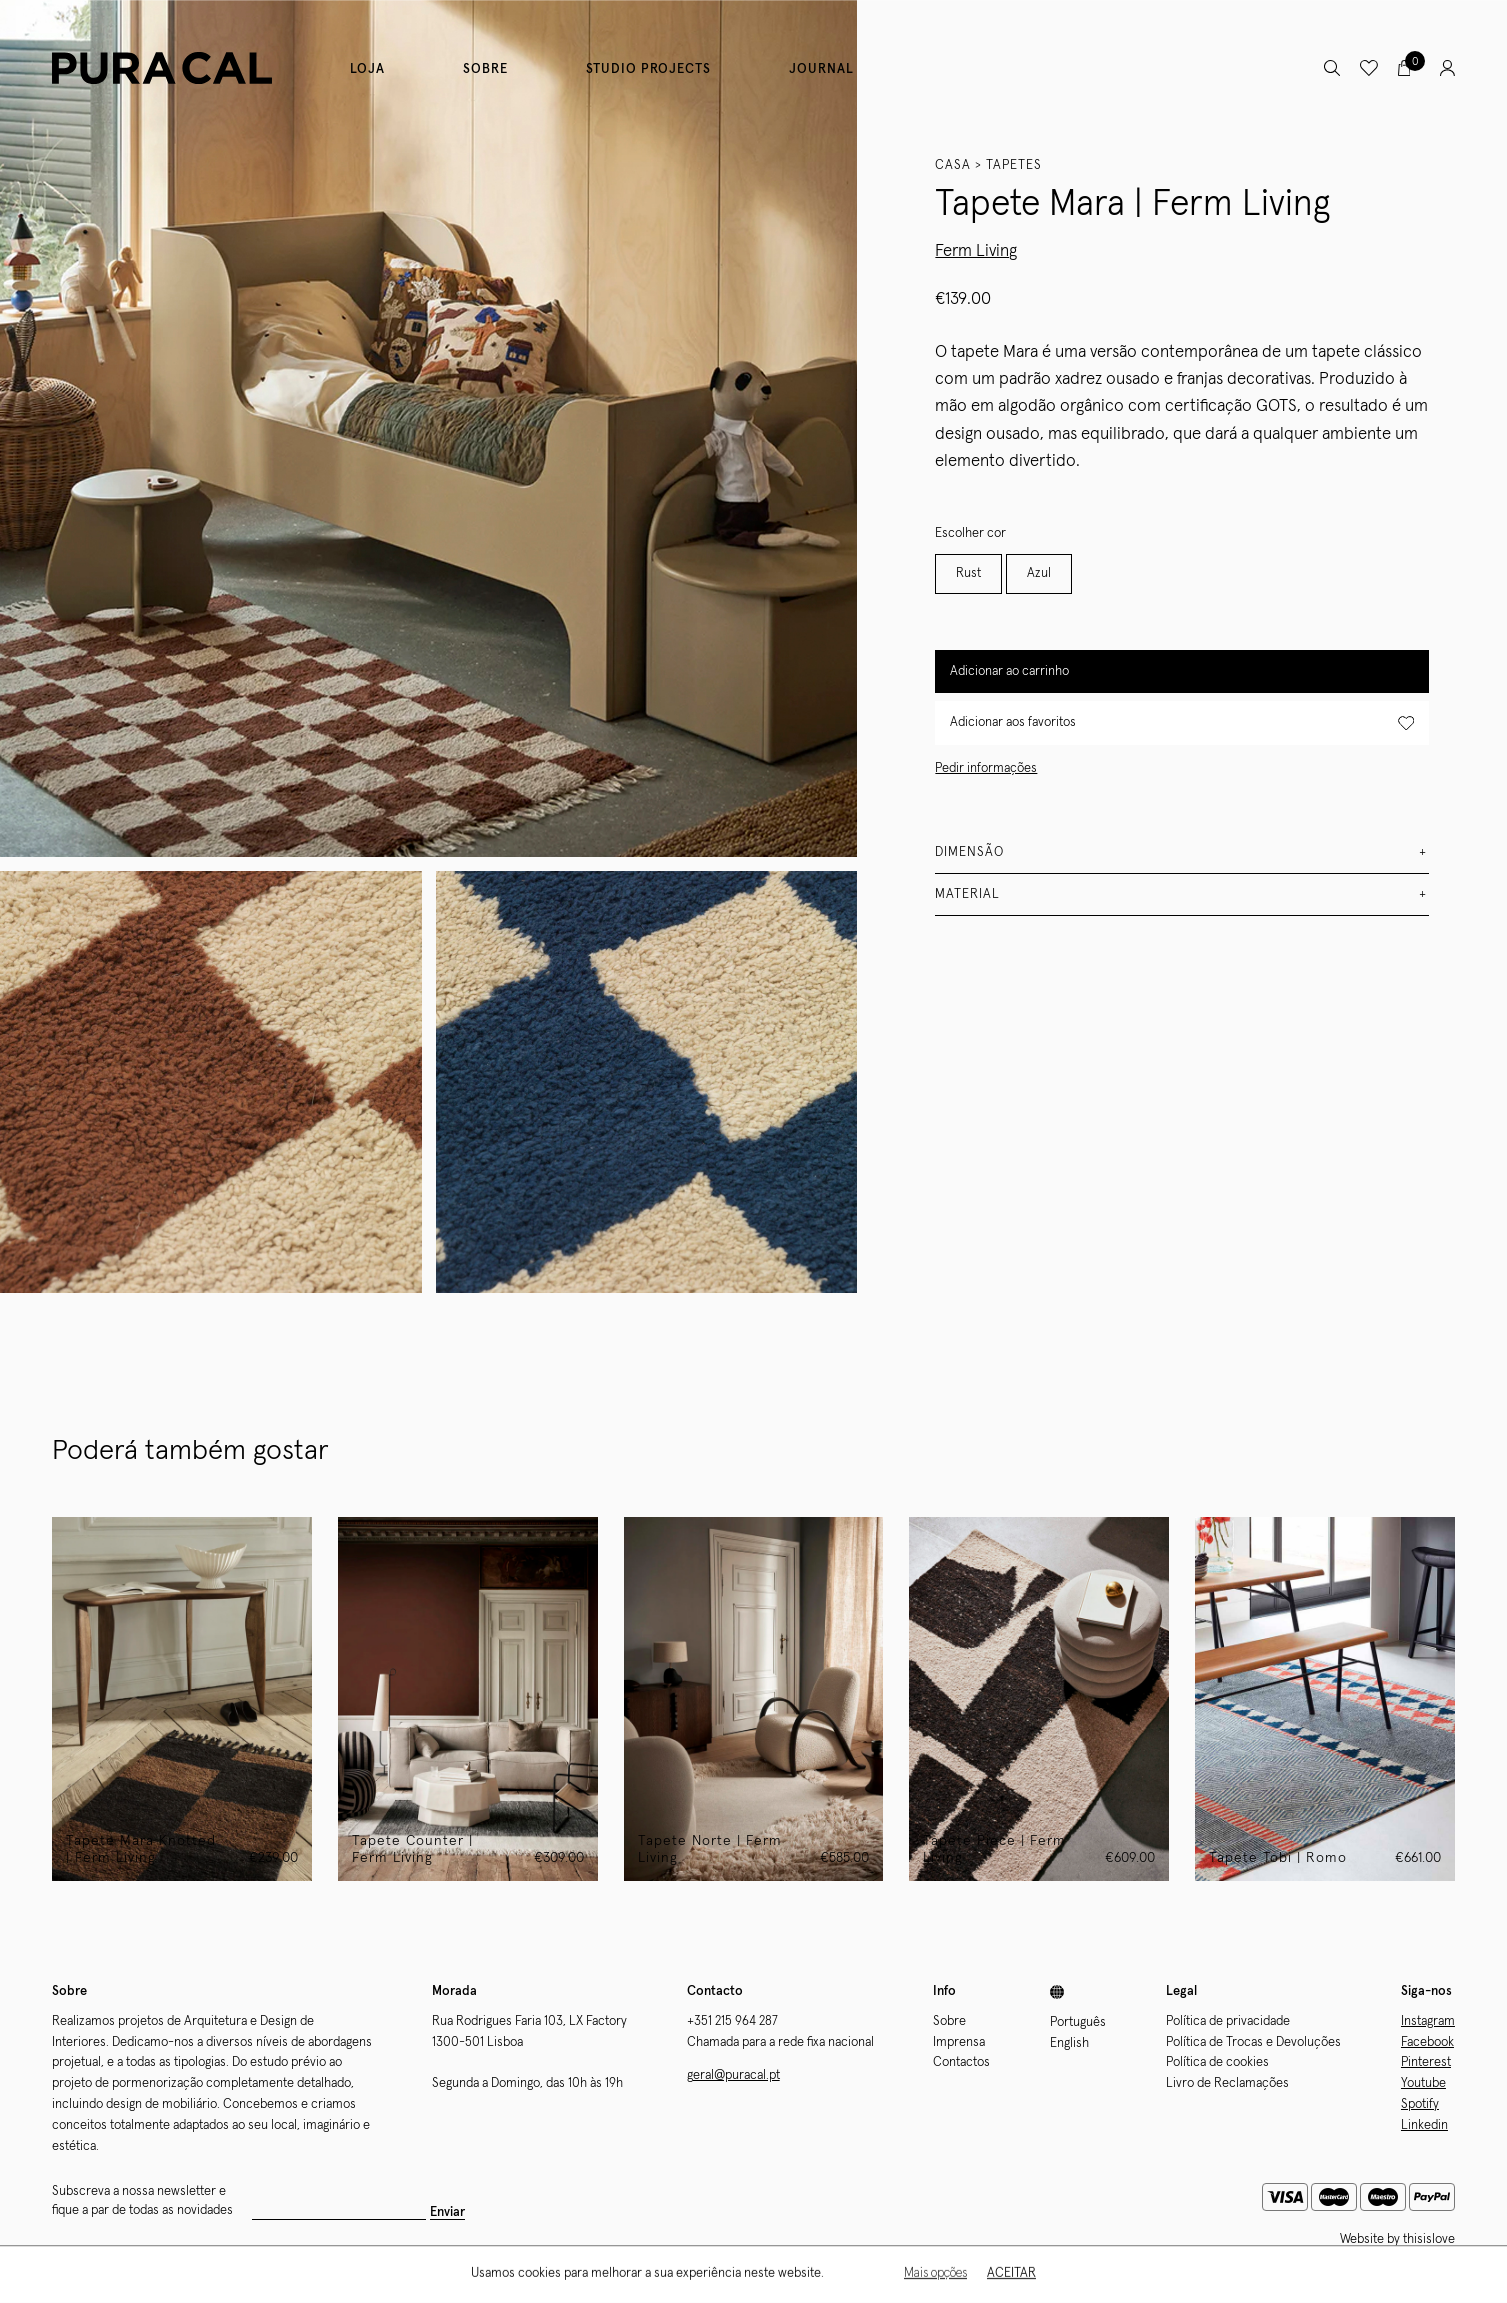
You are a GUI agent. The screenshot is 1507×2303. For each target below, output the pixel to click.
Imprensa (959, 2042)
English (1069, 2043)
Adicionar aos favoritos (1182, 723)
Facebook (1427, 2042)
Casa (953, 165)
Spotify (1420, 2104)
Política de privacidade (1228, 2021)
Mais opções (935, 2274)
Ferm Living (976, 251)
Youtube (1423, 2083)
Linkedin (1424, 2125)
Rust (968, 573)
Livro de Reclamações (1227, 2083)
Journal (821, 69)
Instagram (1428, 2021)
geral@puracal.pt (733, 2075)
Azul (1039, 573)
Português (1078, 2022)
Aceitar (1011, 2274)
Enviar (447, 2212)
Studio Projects (648, 69)
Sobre (485, 69)
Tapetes (1014, 165)
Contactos (961, 2062)
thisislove (1429, 2239)
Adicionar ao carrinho (1009, 671)
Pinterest (1426, 2062)
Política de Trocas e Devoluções (1253, 2042)
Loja (367, 69)
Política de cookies (1217, 2062)
